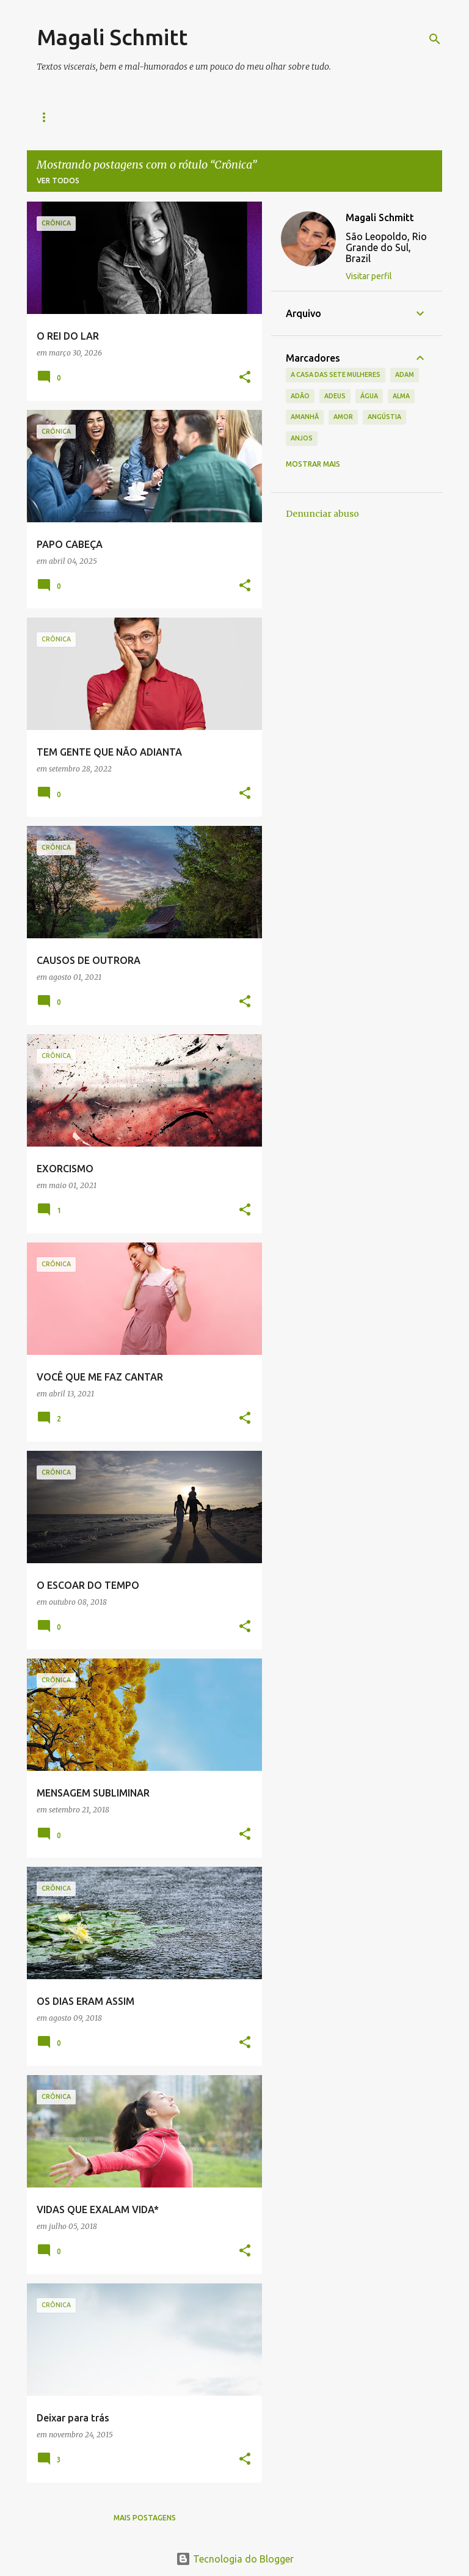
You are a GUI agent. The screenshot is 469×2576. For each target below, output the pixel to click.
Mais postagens (145, 2518)
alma (401, 396)
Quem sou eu (63, 117)
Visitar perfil (369, 276)
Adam (404, 374)
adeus (335, 396)
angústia (384, 416)
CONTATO (213, 117)
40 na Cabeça (286, 117)
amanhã (305, 416)
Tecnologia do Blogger (235, 2558)
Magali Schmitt (112, 36)
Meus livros (142, 117)
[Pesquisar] (434, 39)
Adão (300, 396)
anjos (302, 438)
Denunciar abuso (322, 513)
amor (343, 416)
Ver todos (58, 180)
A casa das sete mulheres (335, 374)
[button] (245, 378)
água (369, 396)
